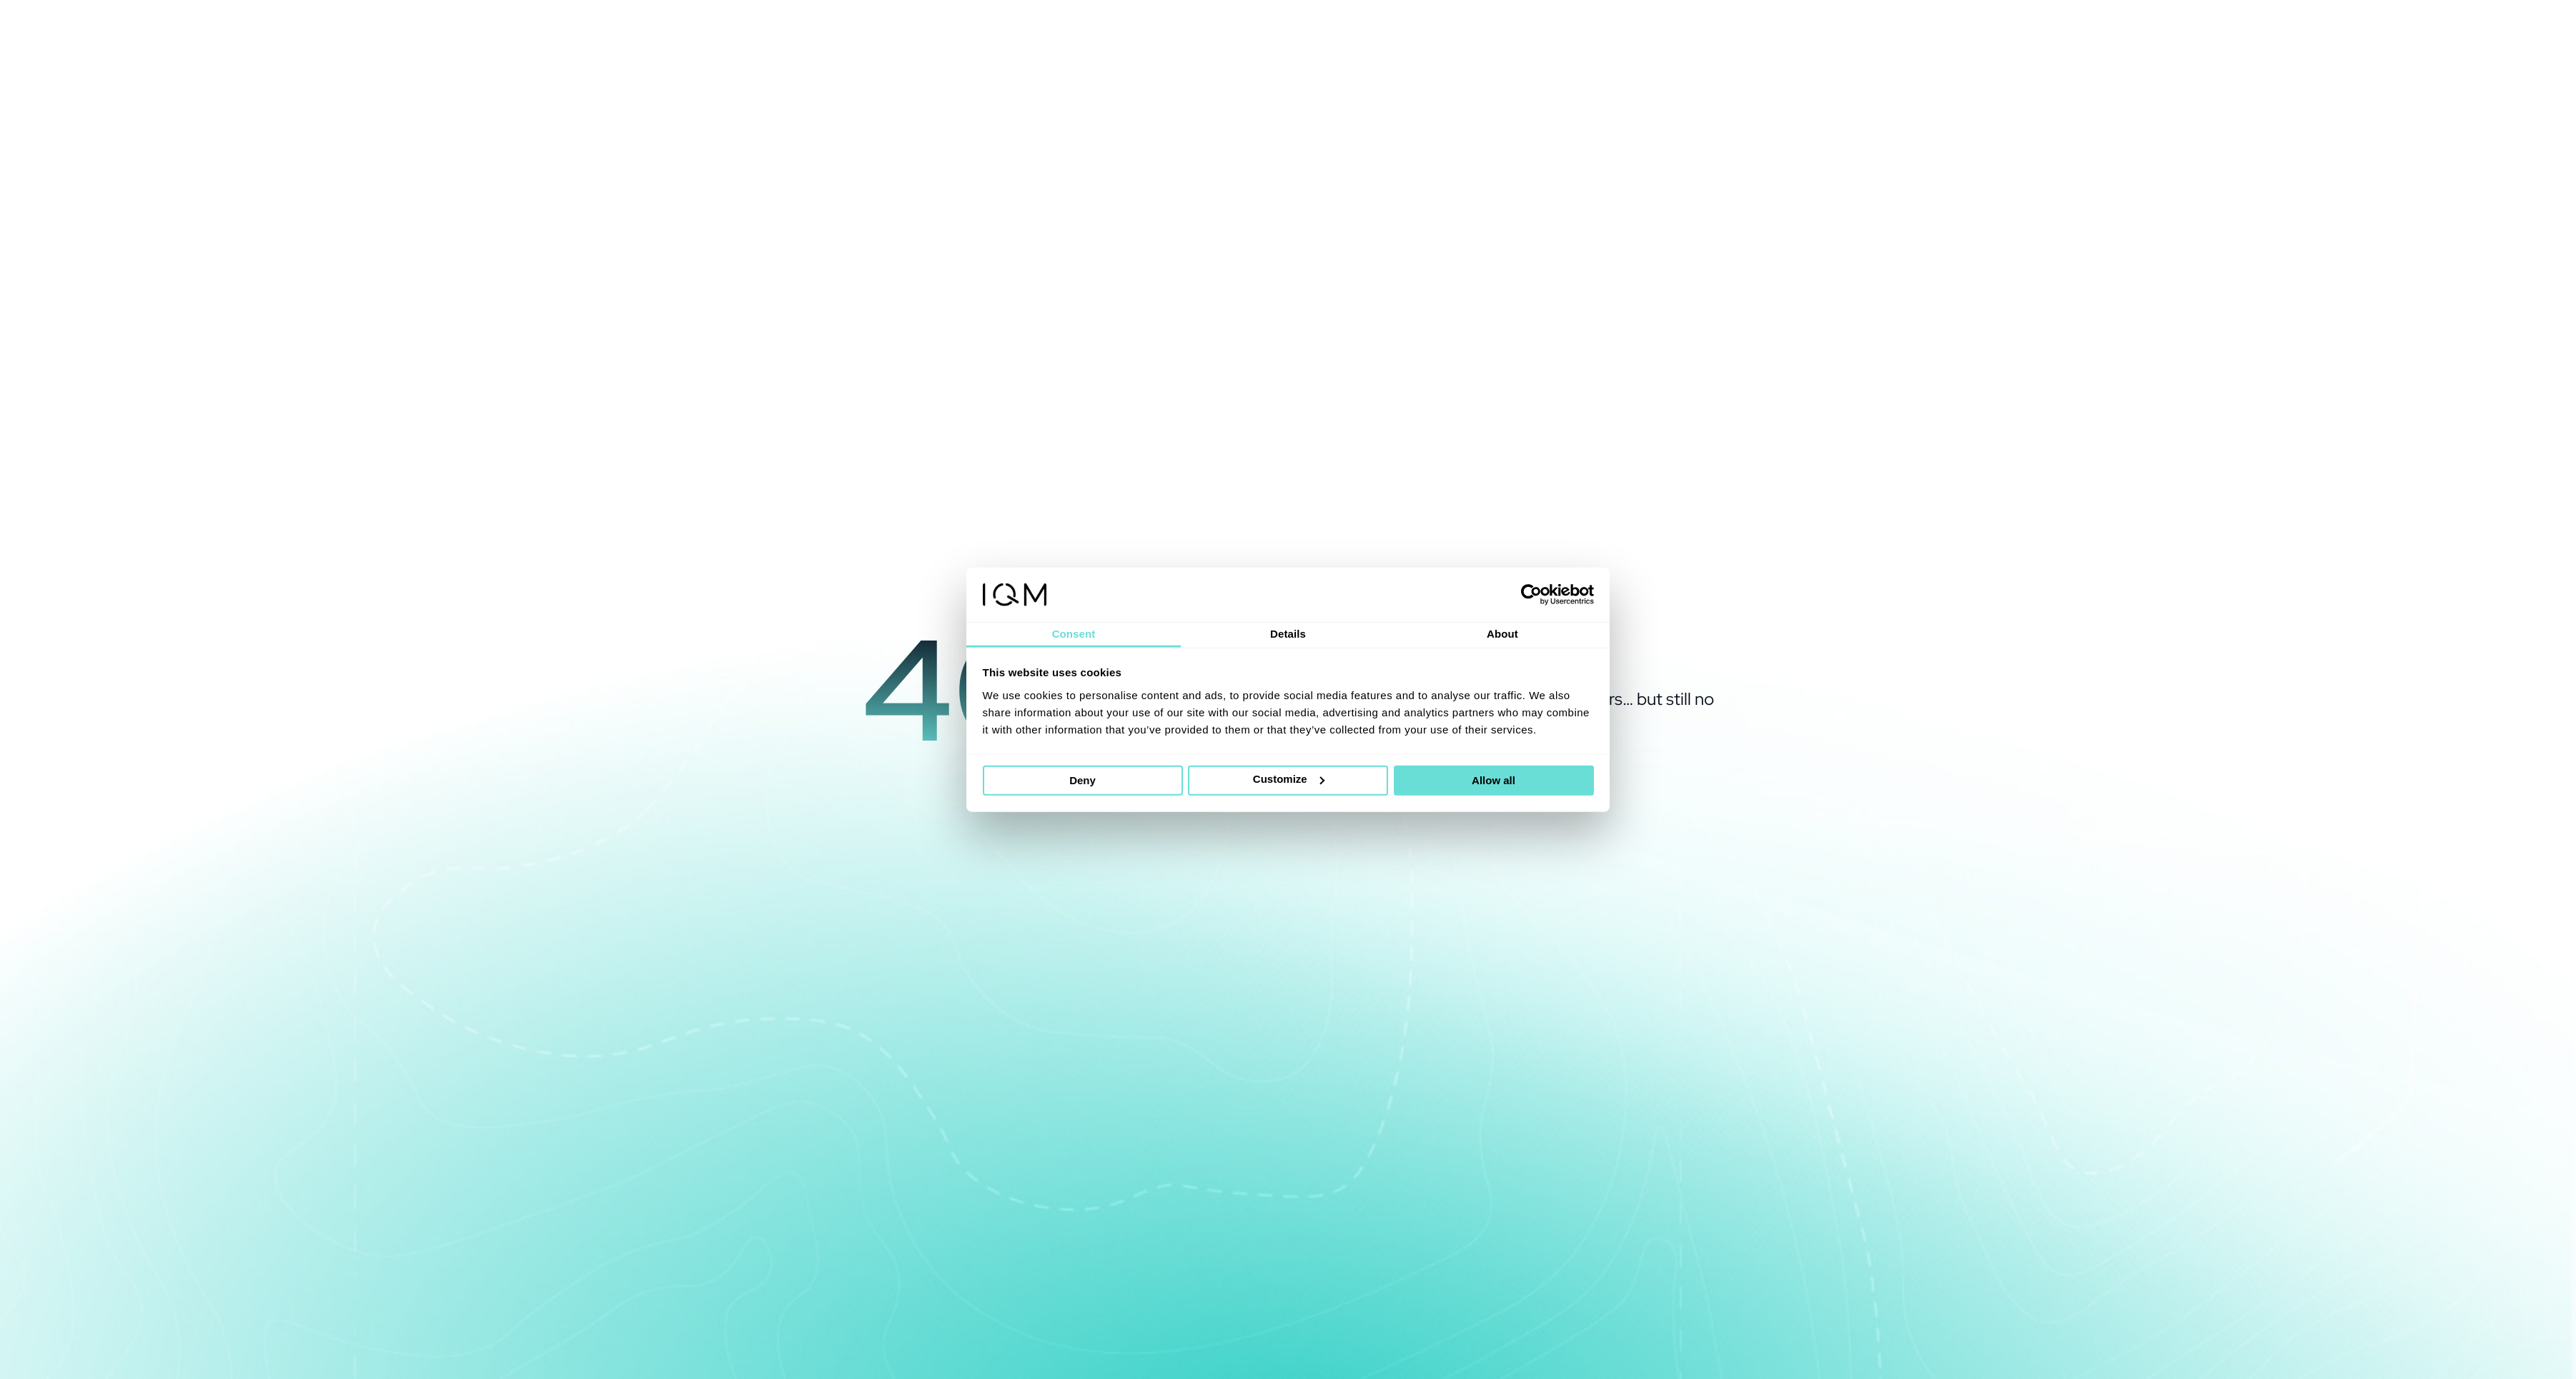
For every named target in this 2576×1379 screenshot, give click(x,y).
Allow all (1493, 780)
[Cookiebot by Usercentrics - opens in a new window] (1531, 595)
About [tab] (1502, 634)
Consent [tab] (1074, 634)
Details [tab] (1288, 634)
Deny (1082, 780)
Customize (1288, 779)
